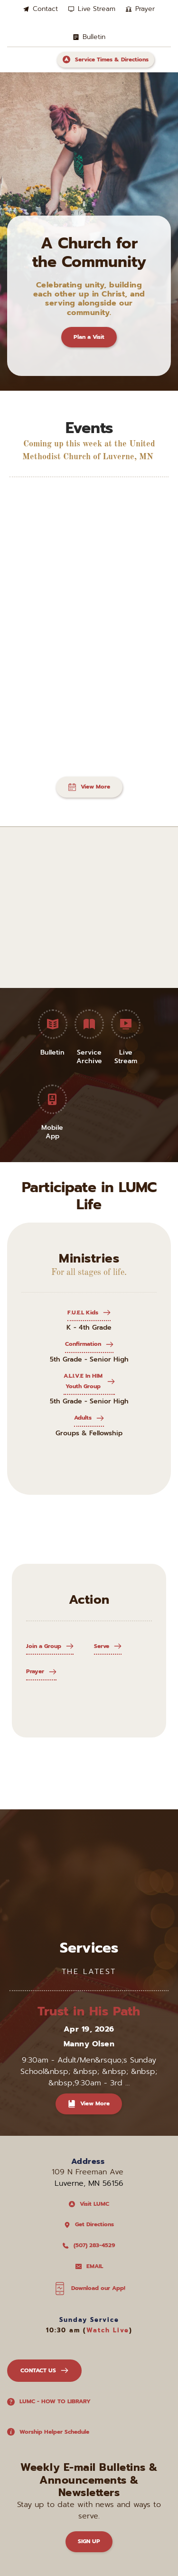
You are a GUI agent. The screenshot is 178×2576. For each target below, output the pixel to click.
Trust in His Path (89, 2011)
